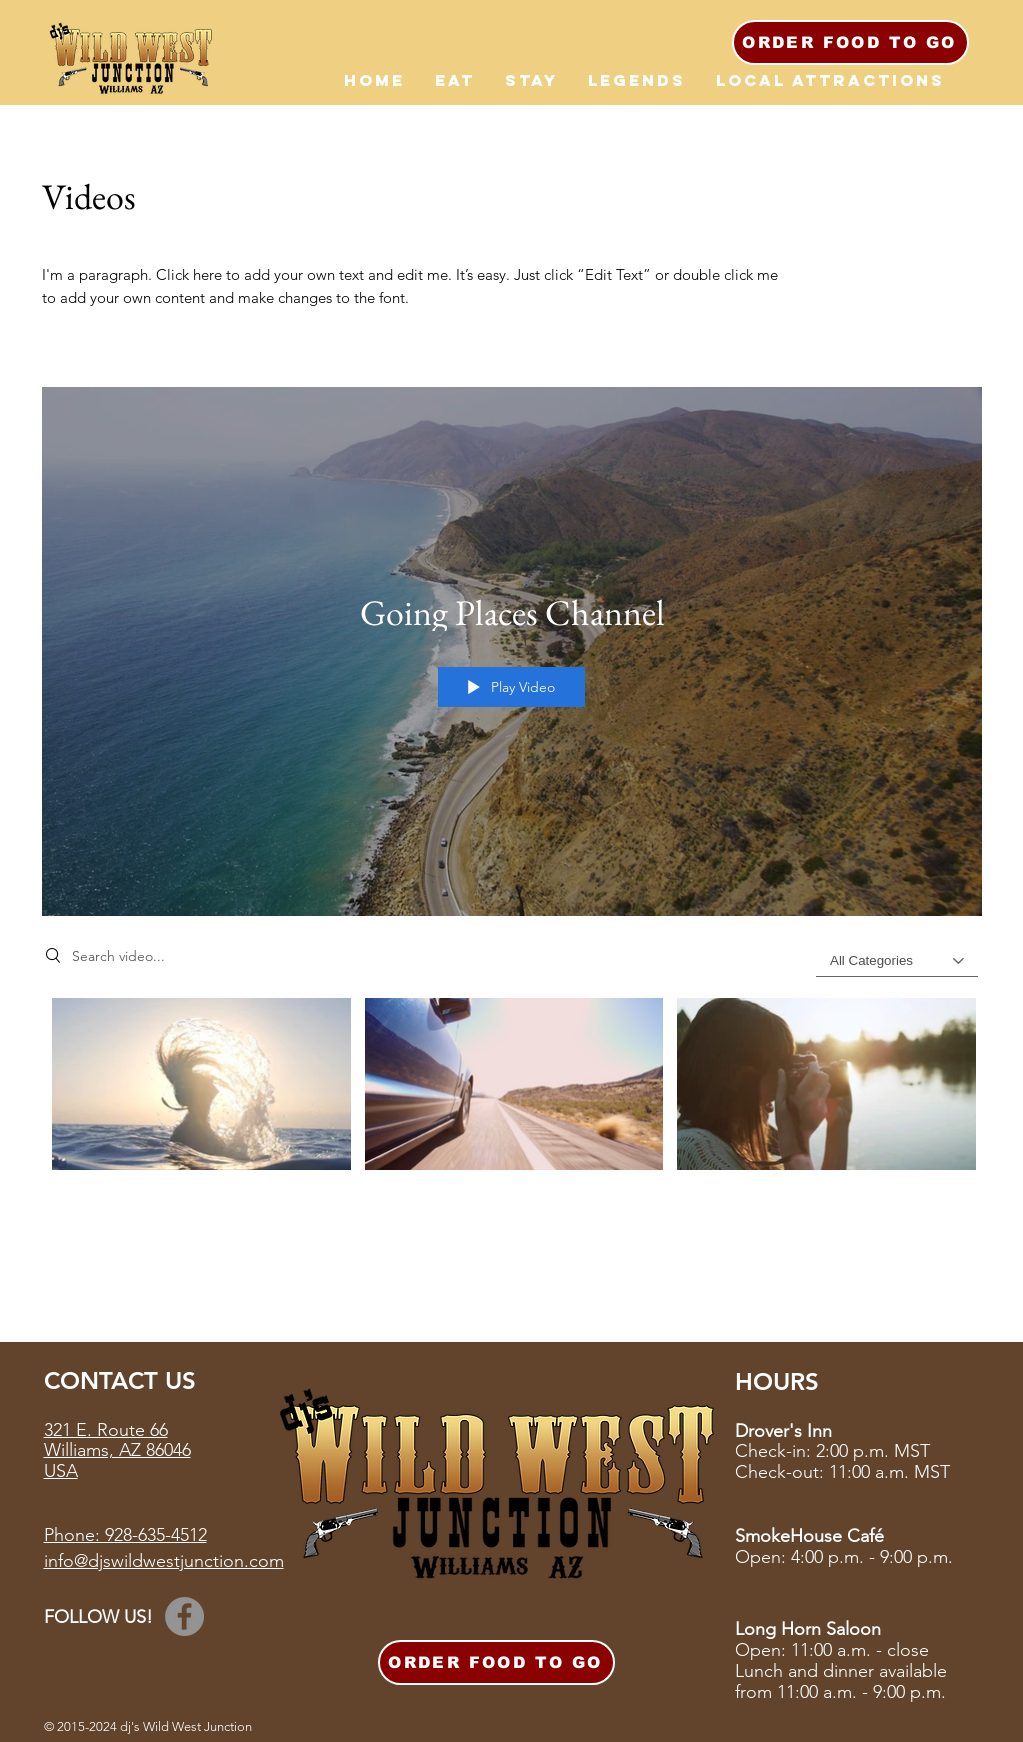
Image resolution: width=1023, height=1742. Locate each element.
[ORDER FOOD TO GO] (850, 42)
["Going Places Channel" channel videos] (512, 1095)
